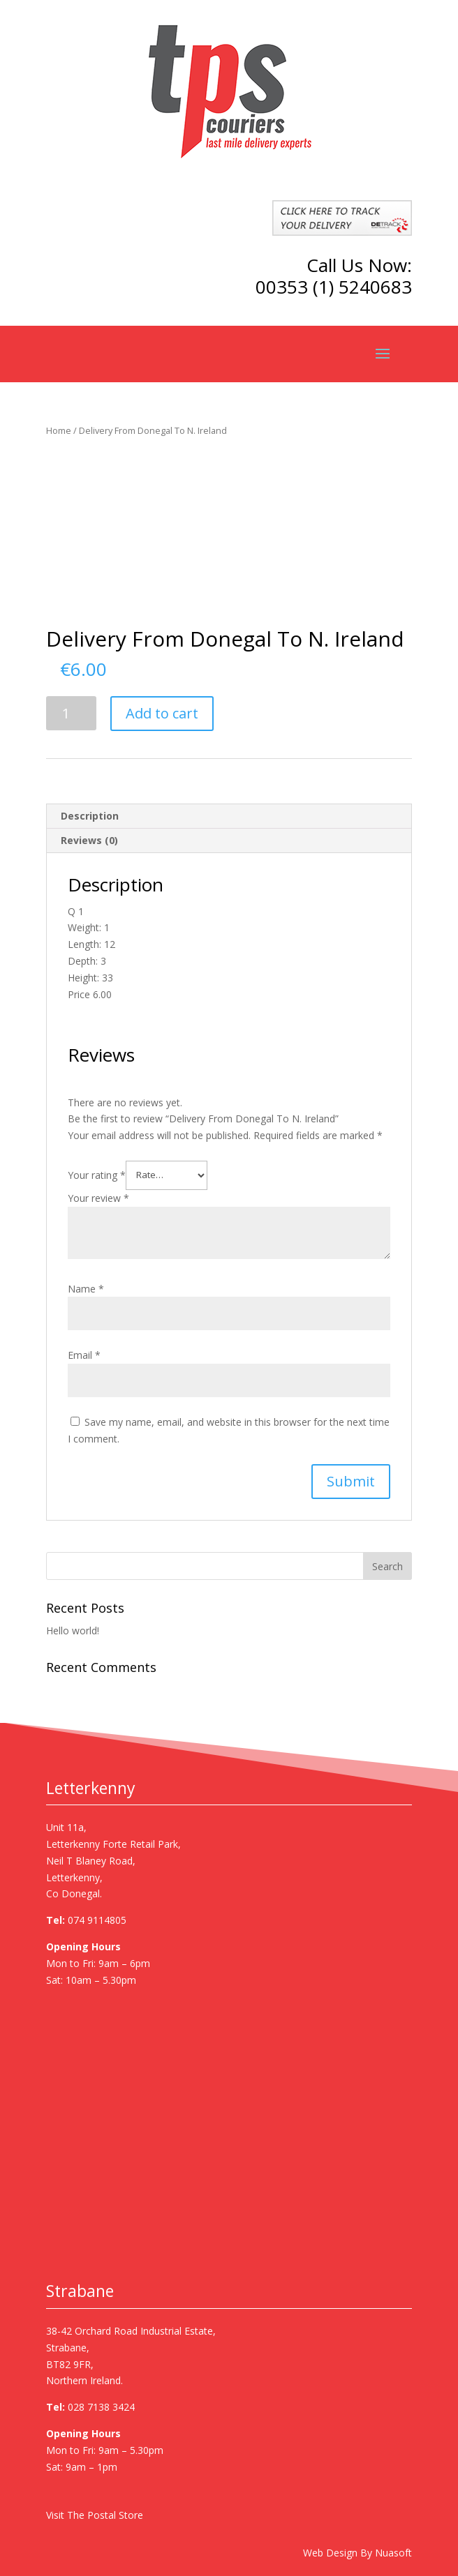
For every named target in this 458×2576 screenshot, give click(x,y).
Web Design (330, 2552)
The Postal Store (105, 2515)
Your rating (97, 1174)
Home (58, 430)
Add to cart (162, 713)
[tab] (229, 816)
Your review (98, 1198)
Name (86, 1288)
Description (90, 815)
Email (84, 1355)
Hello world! (72, 1630)
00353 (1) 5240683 (334, 286)
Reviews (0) (89, 840)
